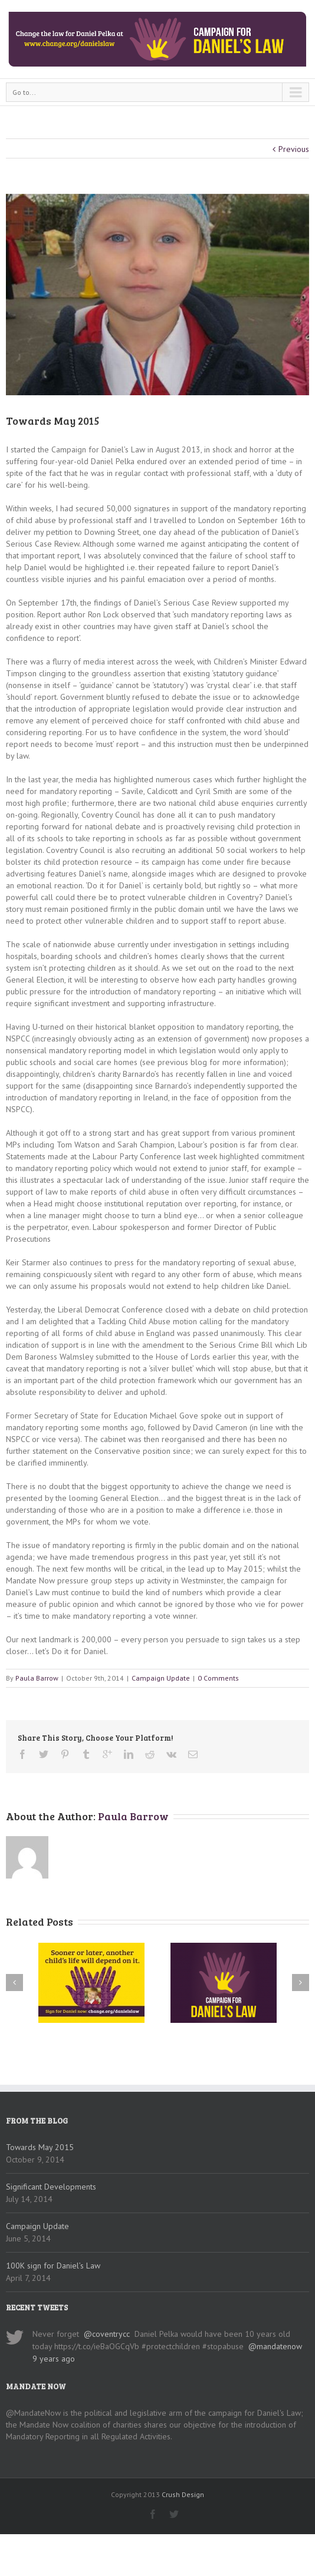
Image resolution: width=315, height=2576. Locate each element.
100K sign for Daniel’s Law (53, 2265)
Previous (293, 149)
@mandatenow (275, 2346)
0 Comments (218, 1678)
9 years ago (53, 2358)
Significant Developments (51, 2186)
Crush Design (183, 2494)
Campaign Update (161, 1678)
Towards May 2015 (40, 2147)
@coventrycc (107, 2334)
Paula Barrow (36, 1678)
